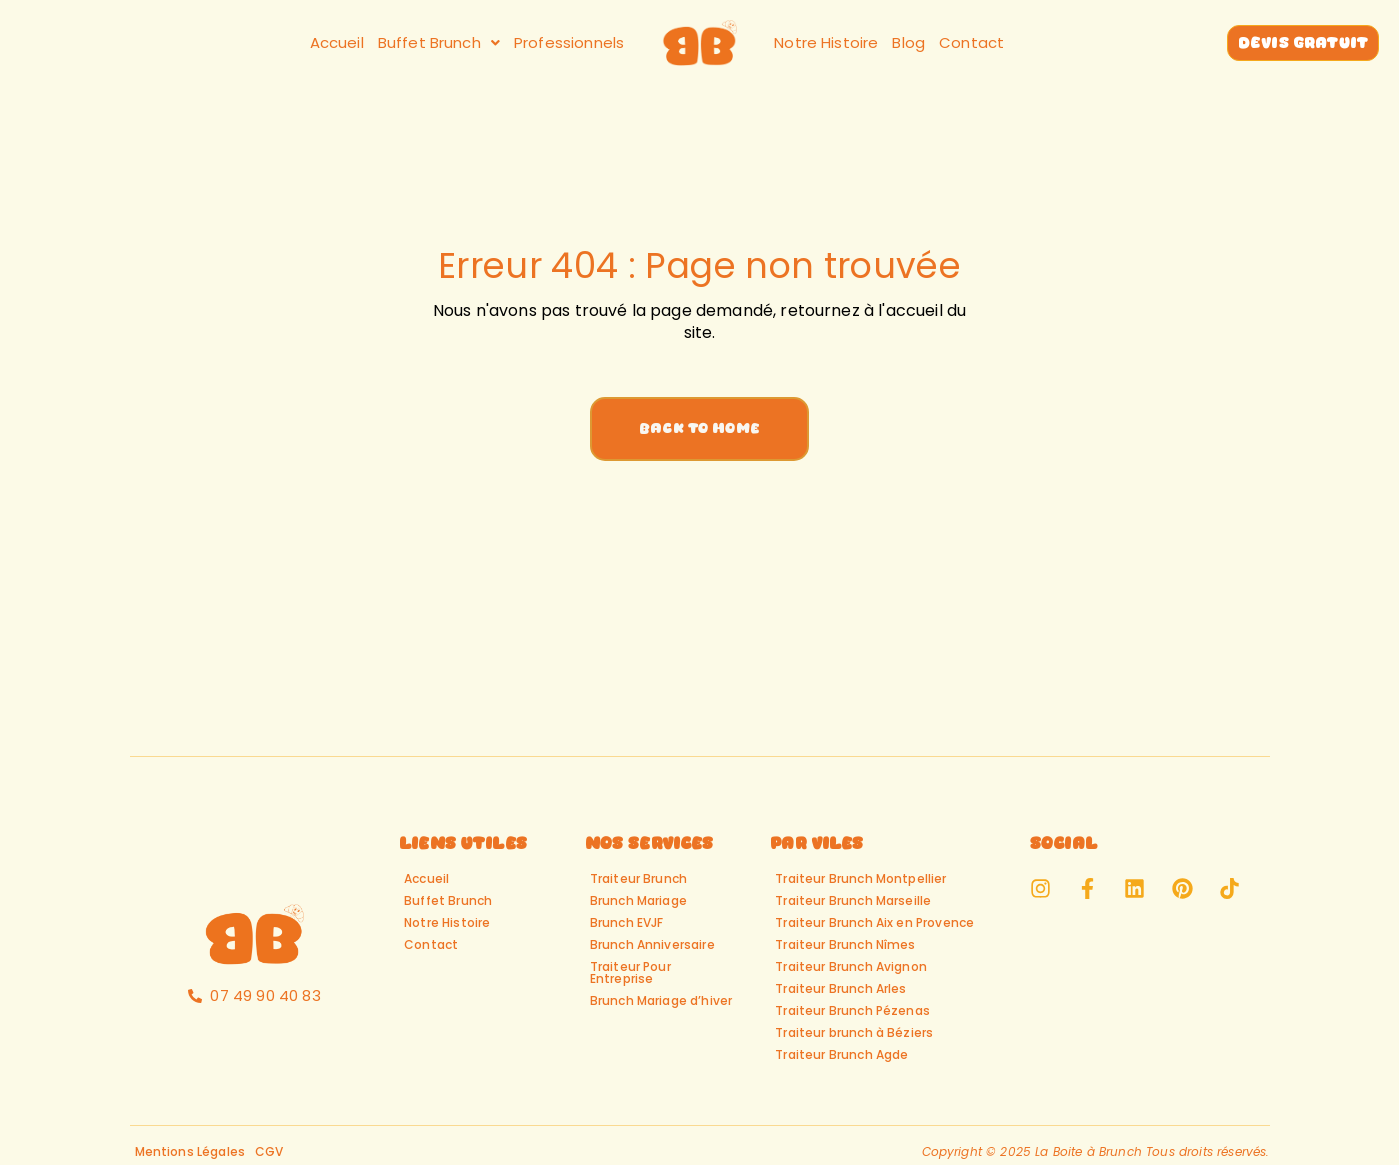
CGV (269, 1151)
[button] (439, 42)
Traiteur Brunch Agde (841, 1054)
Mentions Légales (190, 1151)
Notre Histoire (826, 42)
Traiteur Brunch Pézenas (852, 1010)
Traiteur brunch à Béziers (854, 1032)
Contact (971, 42)
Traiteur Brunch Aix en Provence (874, 922)
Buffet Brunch (439, 42)
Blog (908, 42)
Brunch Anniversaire (652, 944)
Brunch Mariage (638, 900)
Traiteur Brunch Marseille (853, 900)
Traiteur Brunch (638, 878)
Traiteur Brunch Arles (840, 988)
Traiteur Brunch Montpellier (860, 878)
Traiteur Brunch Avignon (851, 966)
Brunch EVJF (627, 922)
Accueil (337, 42)
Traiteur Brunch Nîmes (845, 944)
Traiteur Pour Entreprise (630, 972)
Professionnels (569, 42)
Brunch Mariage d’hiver (661, 1000)
